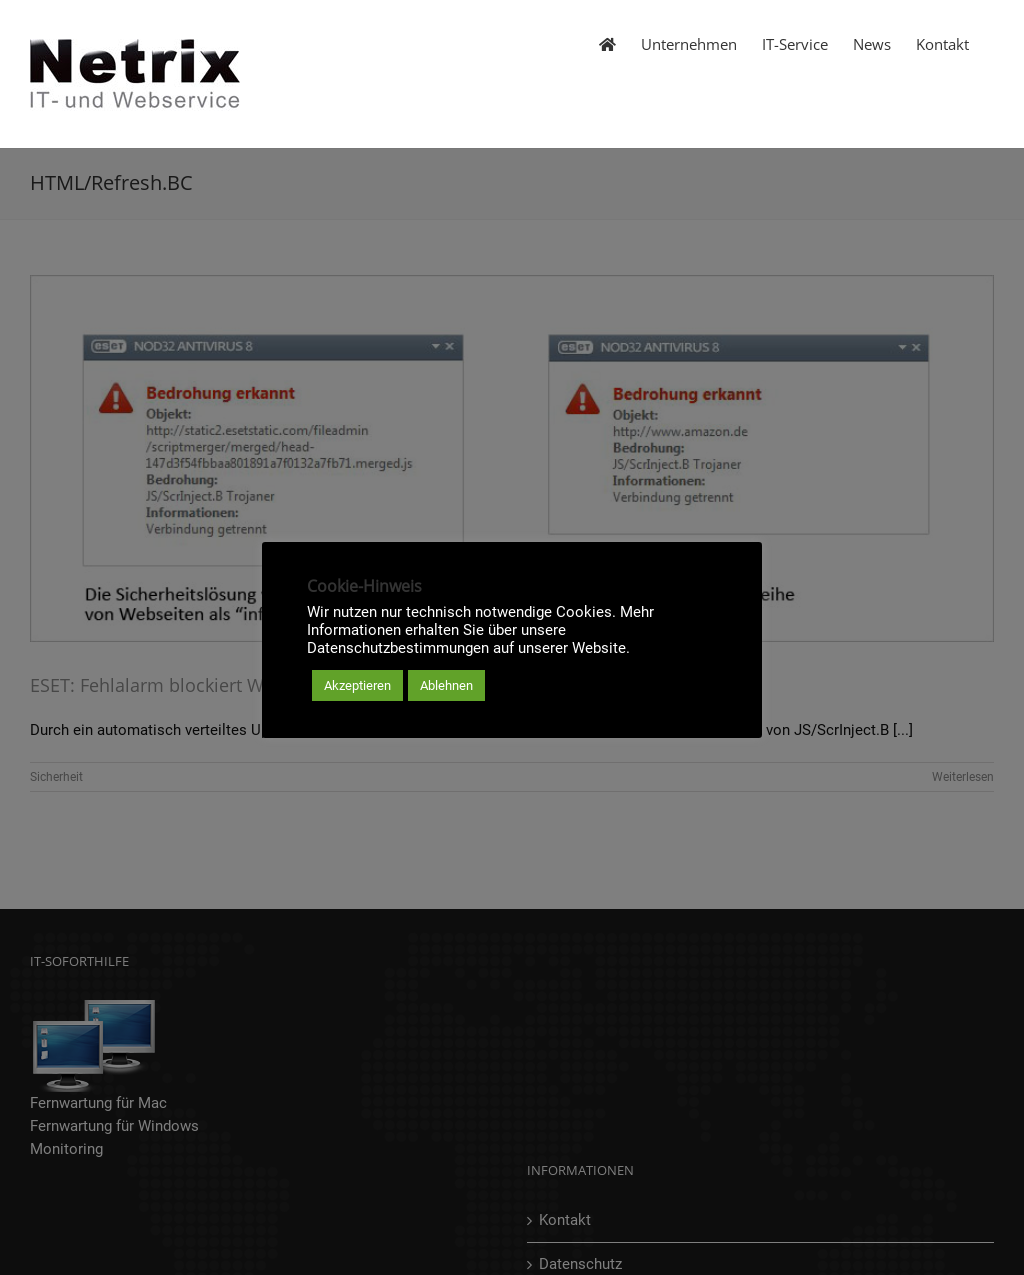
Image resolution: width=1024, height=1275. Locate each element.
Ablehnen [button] (446, 685)
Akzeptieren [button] (357, 685)
